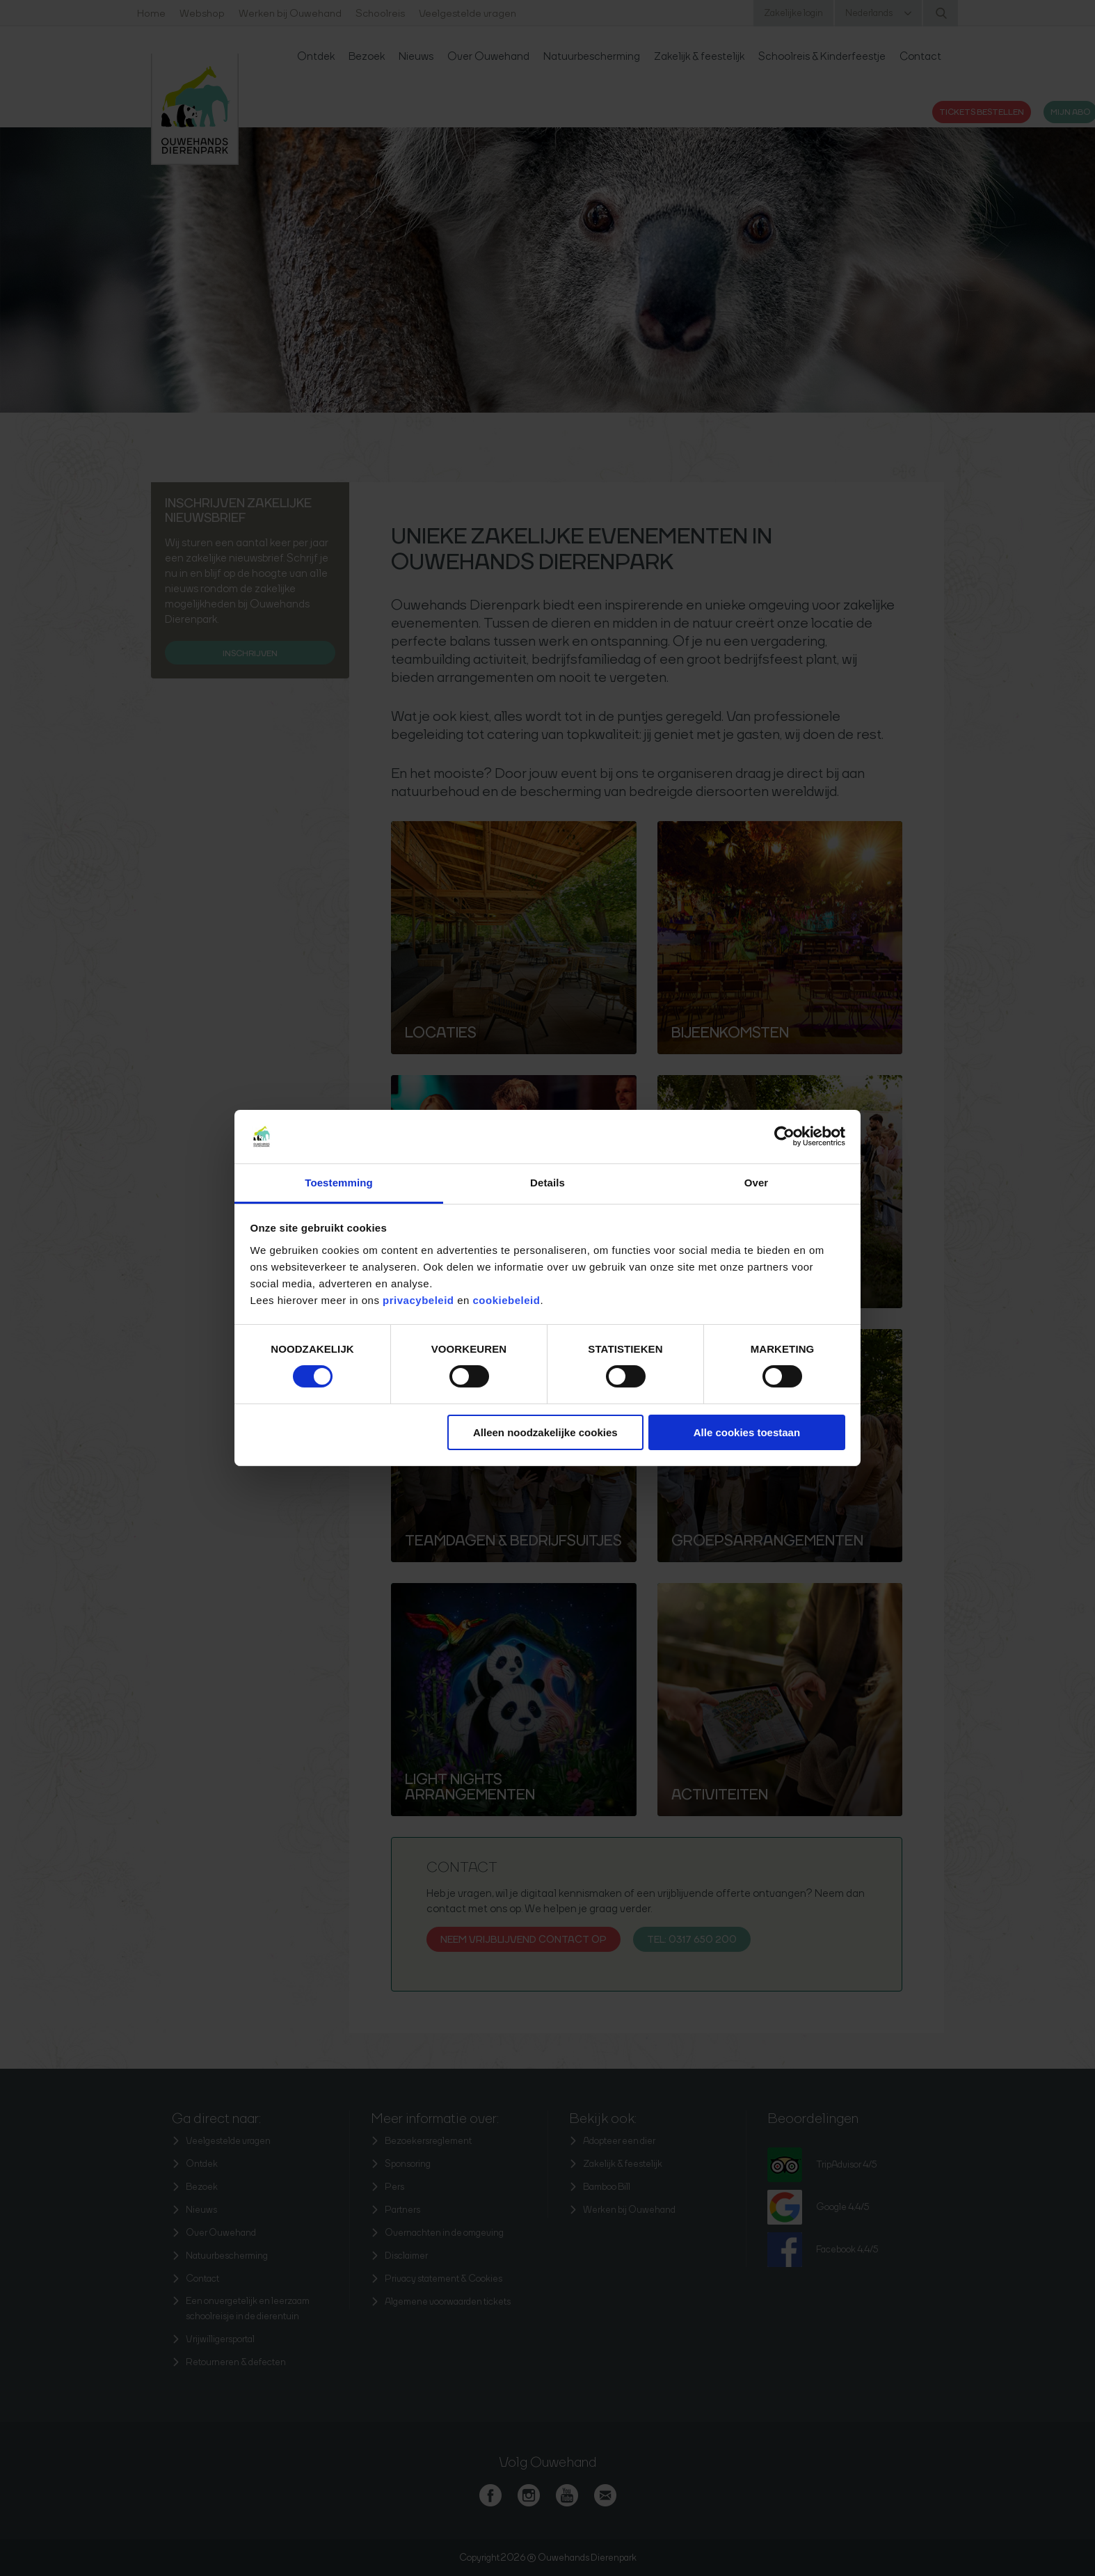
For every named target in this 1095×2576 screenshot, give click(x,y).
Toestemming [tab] (339, 1182)
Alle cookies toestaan (747, 1432)
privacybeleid (420, 1300)
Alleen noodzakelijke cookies (545, 1432)
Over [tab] (756, 1182)
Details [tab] (547, 1182)
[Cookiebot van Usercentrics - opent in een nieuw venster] (784, 1136)
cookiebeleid (507, 1300)
